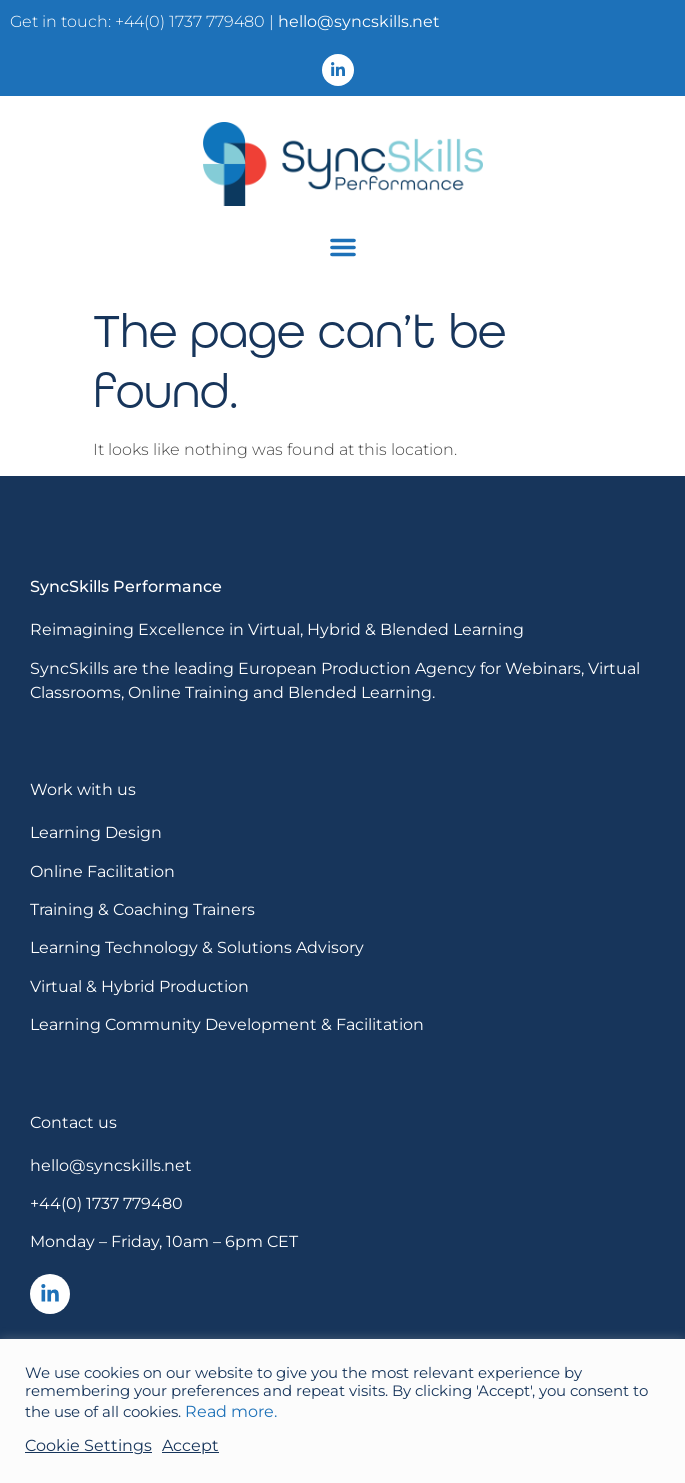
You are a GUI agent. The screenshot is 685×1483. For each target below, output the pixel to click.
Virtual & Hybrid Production (139, 986)
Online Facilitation (102, 871)
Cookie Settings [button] (88, 1445)
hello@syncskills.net (359, 21)
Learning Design (96, 832)
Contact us (73, 1122)
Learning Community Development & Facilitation (227, 1024)
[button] (343, 247)
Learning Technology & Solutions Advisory (197, 947)
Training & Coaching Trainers (142, 909)
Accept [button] (190, 1445)
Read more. (231, 1411)
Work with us (83, 789)
